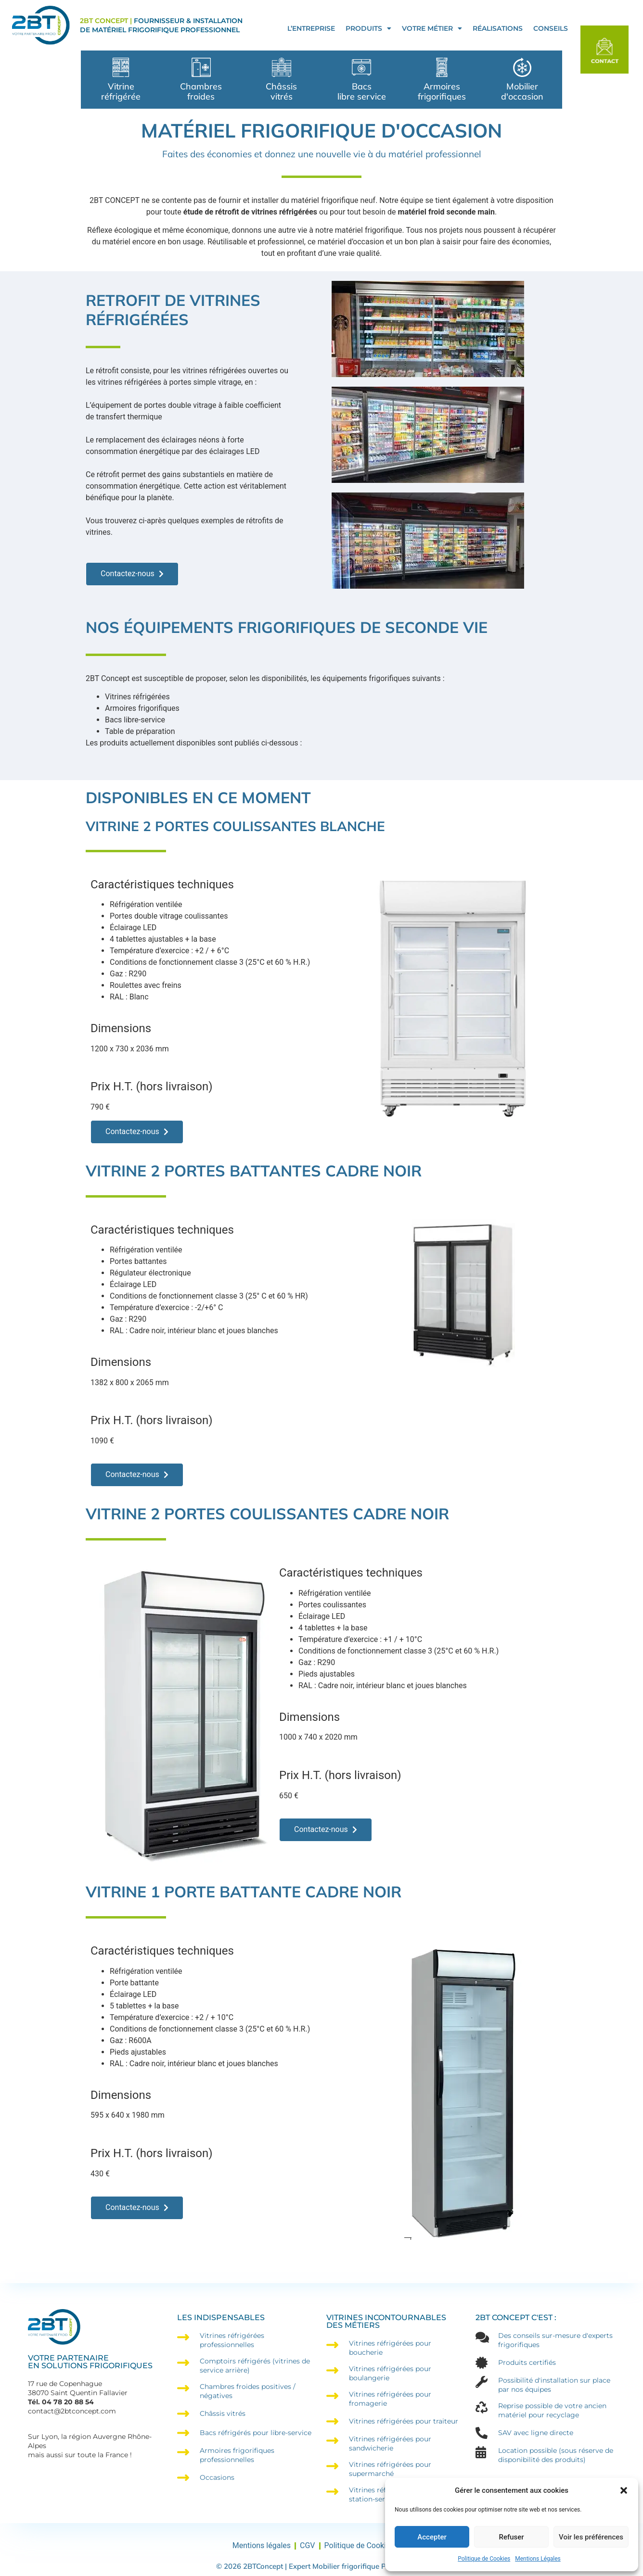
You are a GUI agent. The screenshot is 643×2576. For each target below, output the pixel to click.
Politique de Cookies (484, 2558)
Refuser (511, 2537)
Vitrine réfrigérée (121, 91)
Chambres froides (201, 91)
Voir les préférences (591, 2537)
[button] (624, 2490)
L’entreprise (311, 28)
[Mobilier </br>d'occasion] (522, 67)
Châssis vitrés (281, 91)
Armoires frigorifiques (442, 91)
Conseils (550, 28)
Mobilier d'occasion (522, 91)
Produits (368, 28)
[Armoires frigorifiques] (441, 67)
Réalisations (498, 28)
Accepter (431, 2537)
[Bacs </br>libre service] (361, 67)
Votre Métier (432, 28)
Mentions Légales (538, 2558)
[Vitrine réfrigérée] (120, 67)
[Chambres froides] (201, 67)
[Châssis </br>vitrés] (281, 67)
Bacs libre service (361, 91)
